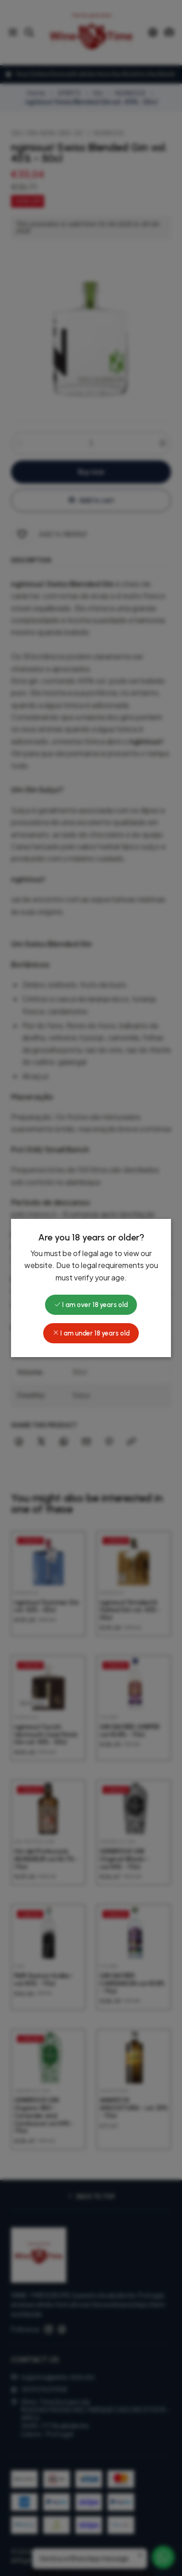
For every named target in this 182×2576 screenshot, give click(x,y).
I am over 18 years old (91, 1305)
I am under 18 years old (91, 1333)
